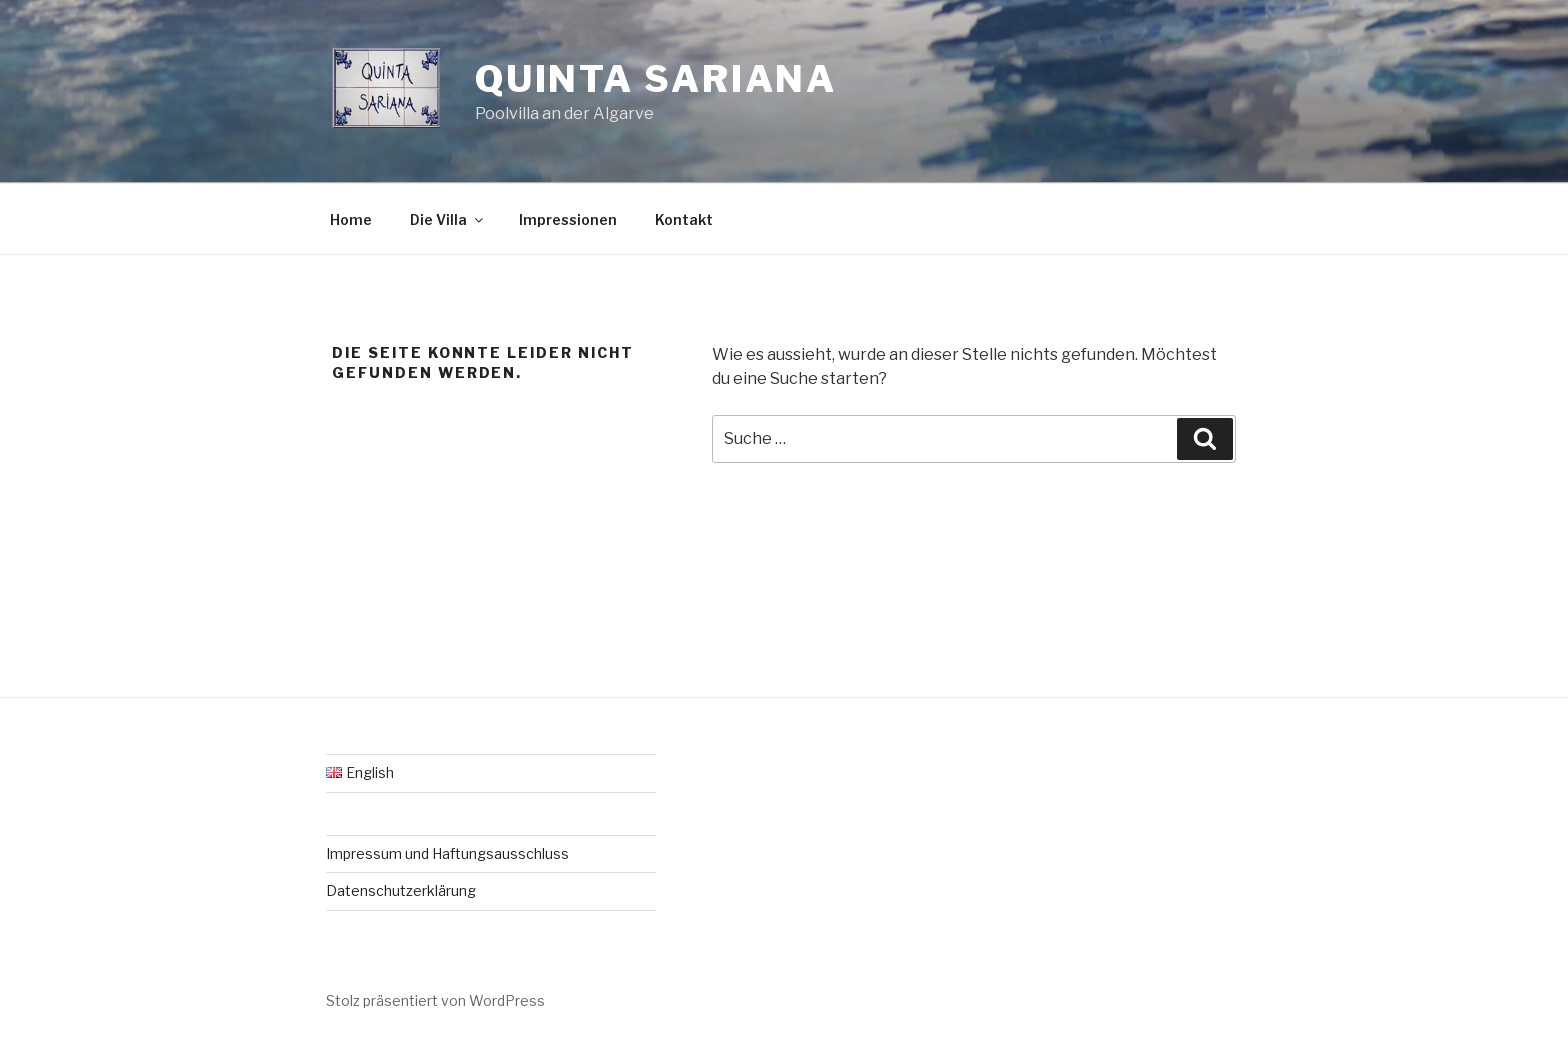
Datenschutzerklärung (401, 890)
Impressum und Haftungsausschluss (447, 853)
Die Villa (448, 219)
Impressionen (568, 219)
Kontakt (684, 219)
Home (351, 219)
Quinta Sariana (656, 79)
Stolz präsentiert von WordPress (435, 1000)
